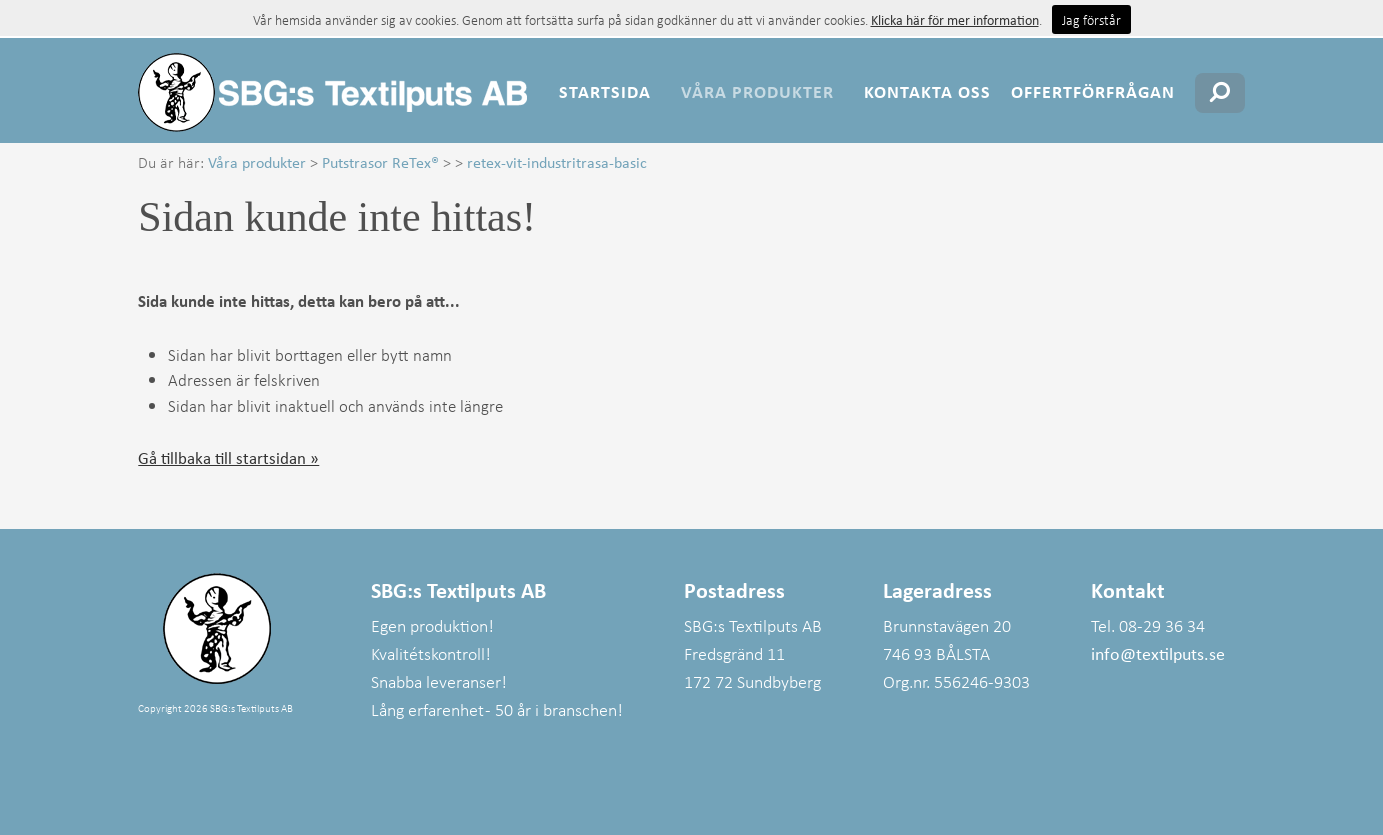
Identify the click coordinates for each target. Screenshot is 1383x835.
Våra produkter (757, 91)
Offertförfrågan (1093, 91)
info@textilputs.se (1158, 653)
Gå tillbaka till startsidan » (228, 457)
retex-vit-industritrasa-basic (557, 162)
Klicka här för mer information (955, 19)
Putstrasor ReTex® (380, 162)
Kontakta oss (927, 91)
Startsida (605, 91)
